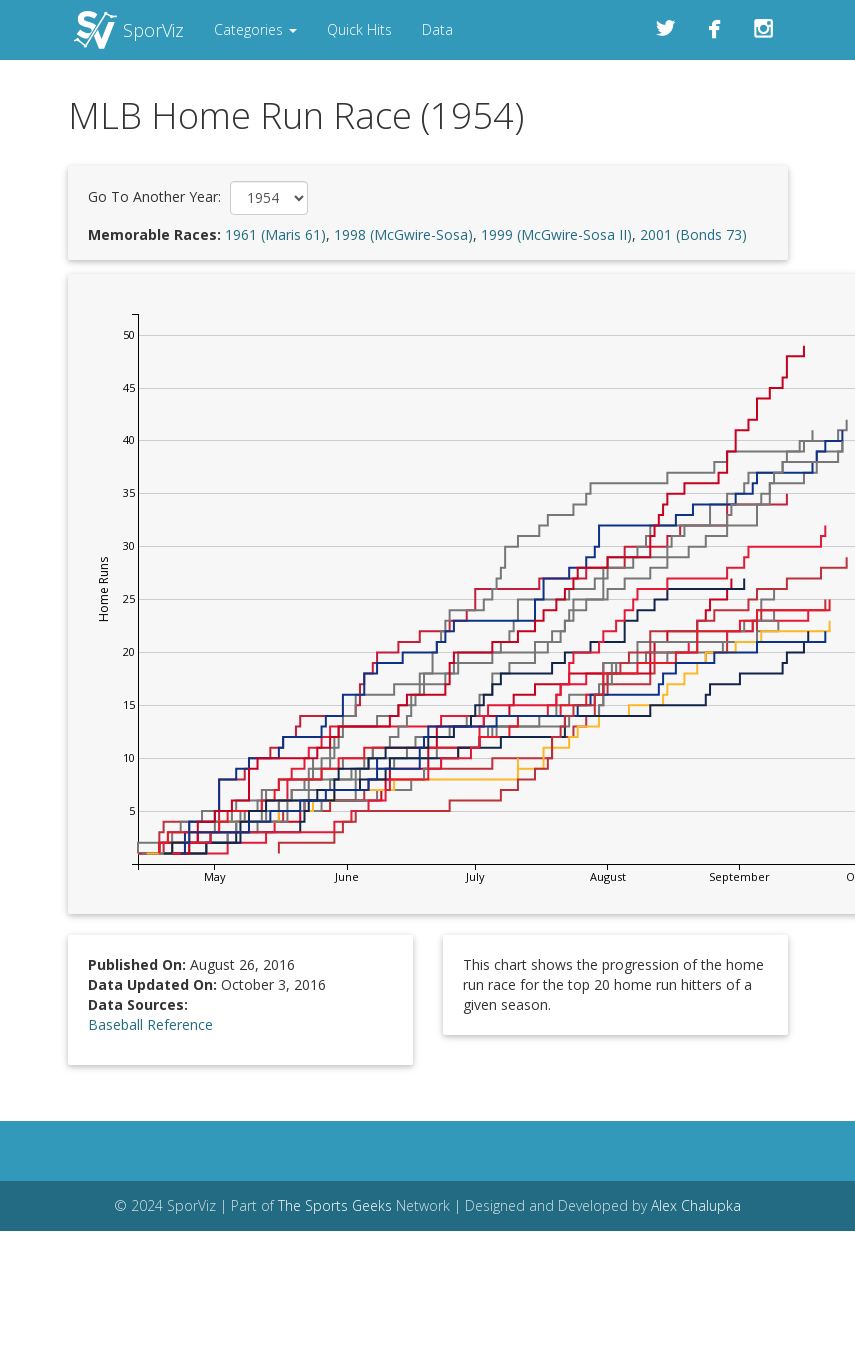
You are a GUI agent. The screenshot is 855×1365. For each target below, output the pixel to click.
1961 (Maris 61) (275, 234)
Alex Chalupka (696, 1205)
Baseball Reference (150, 1024)
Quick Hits (359, 29)
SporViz (153, 30)
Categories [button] (255, 29)
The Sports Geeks (335, 1205)
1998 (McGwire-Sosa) (403, 234)
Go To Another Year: (154, 196)
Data (437, 29)
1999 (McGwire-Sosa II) (556, 234)
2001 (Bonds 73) (693, 234)
